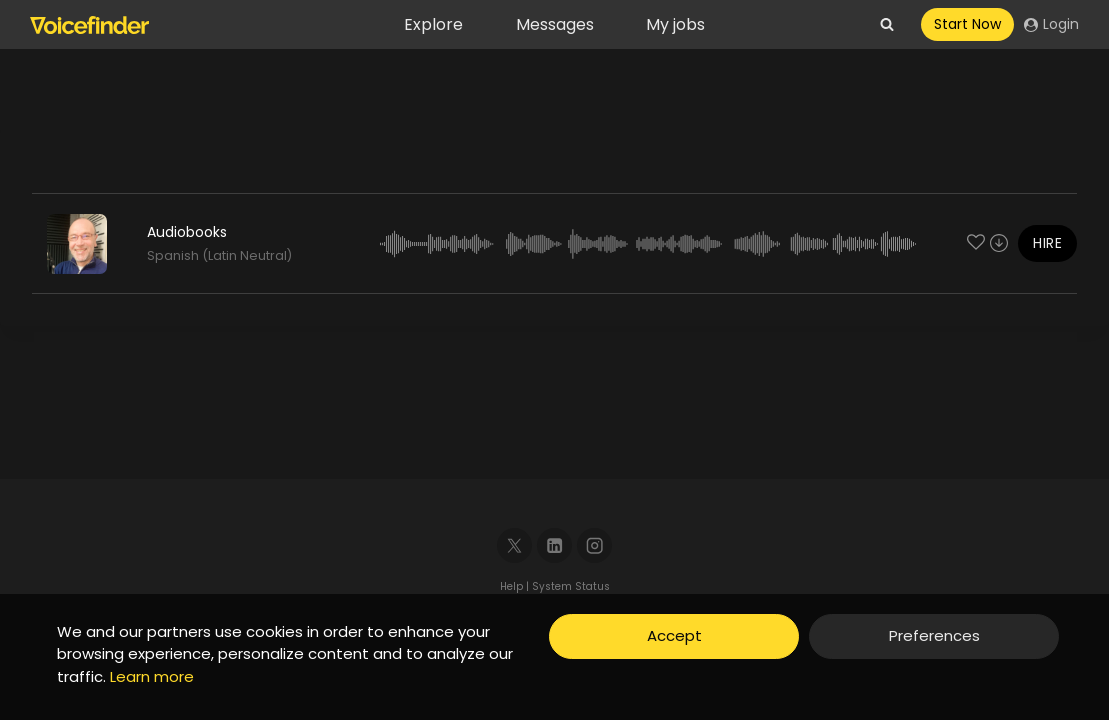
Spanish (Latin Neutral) (219, 255)
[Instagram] (594, 545)
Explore (433, 24)
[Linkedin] (554, 545)
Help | (516, 586)
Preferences (934, 635)
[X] (514, 545)
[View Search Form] (887, 25)
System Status (571, 586)
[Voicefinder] (89, 25)
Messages (555, 24)
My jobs (675, 24)
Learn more (152, 676)
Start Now (967, 24)
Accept (674, 635)
